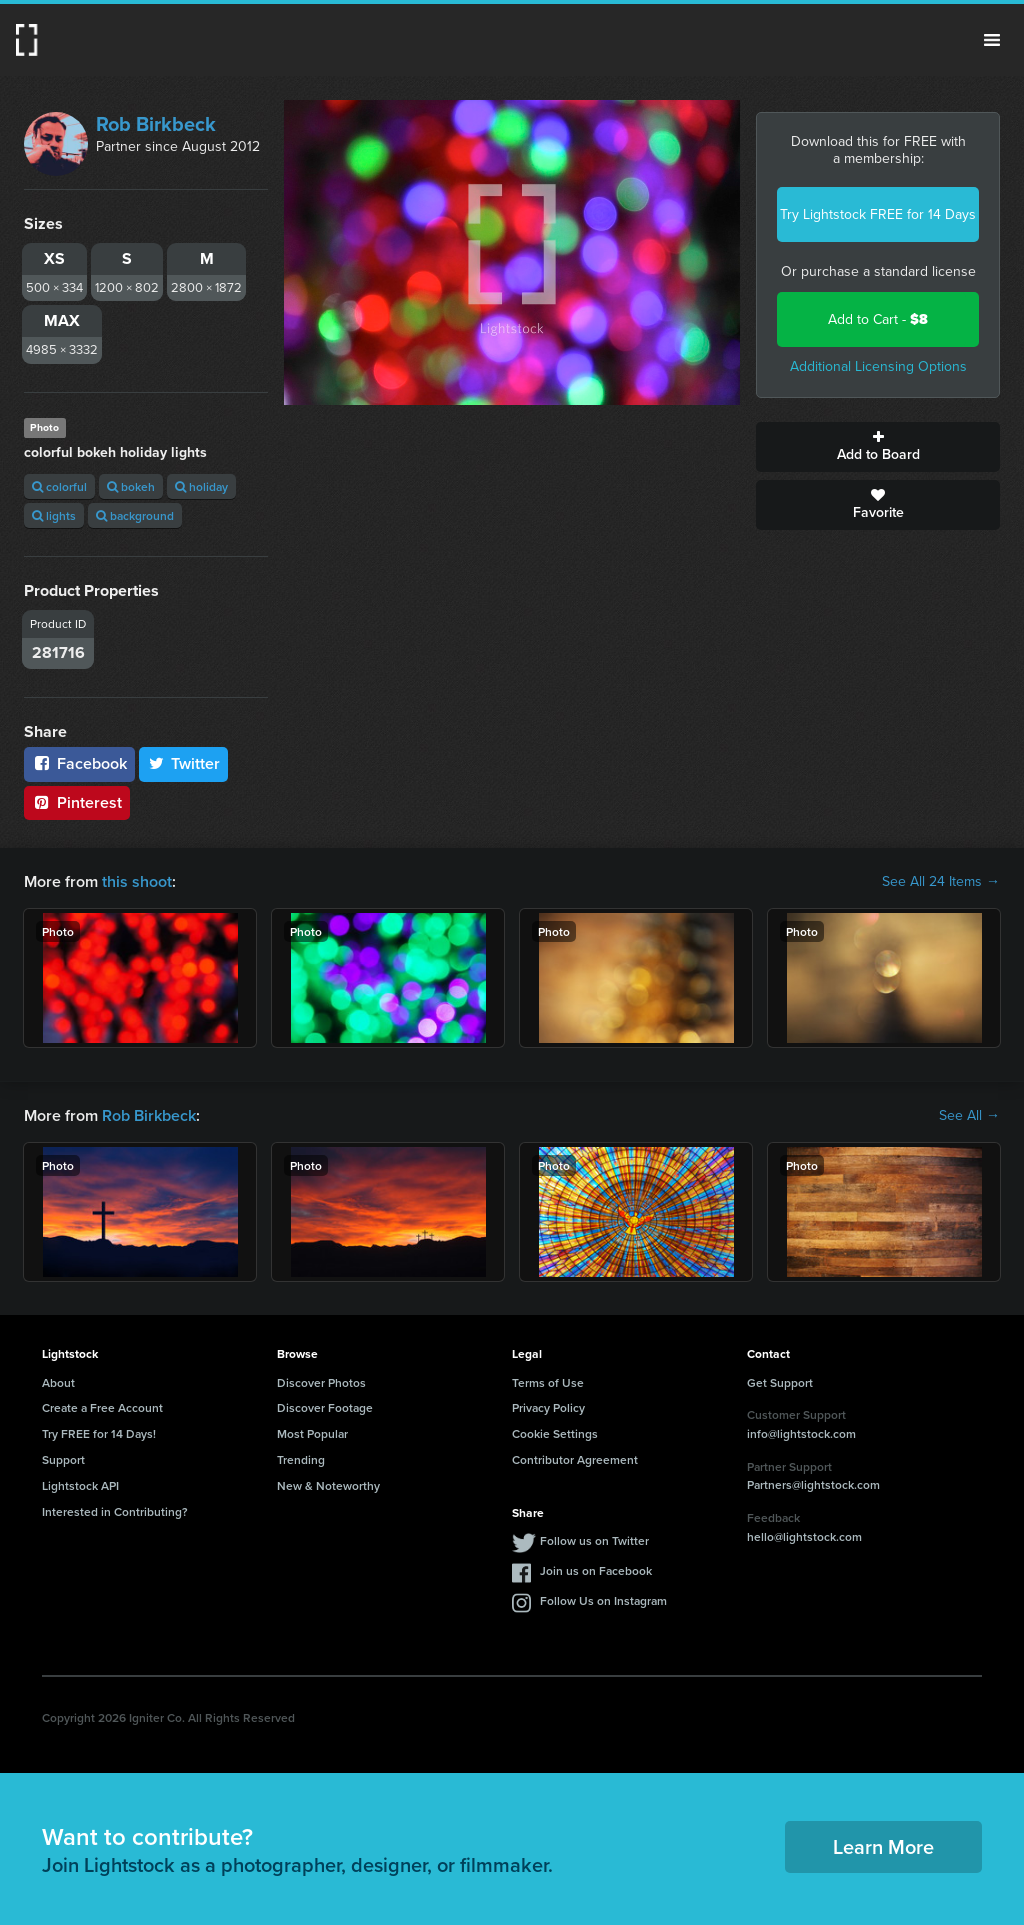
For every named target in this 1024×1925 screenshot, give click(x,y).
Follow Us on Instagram (603, 1600)
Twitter (184, 763)
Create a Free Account (102, 1407)
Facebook (79, 763)
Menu (992, 40)
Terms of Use (548, 1382)
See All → (969, 1116)
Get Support (780, 1382)
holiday (201, 486)
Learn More (883, 1846)
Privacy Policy (548, 1407)
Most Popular (312, 1433)
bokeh (131, 486)
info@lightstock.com (801, 1433)
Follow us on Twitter (594, 1540)
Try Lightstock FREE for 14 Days (878, 214)
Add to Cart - (878, 319)
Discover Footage (325, 1407)
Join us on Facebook (596, 1570)
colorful (59, 486)
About (58, 1382)
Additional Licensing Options (878, 366)
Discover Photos (321, 1382)
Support (63, 1459)
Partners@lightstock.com (813, 1484)
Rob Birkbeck (156, 124)
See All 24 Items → (941, 882)
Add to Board (878, 447)
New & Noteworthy (328, 1485)
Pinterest (77, 802)
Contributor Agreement (575, 1459)
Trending (301, 1459)
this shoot (137, 881)
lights (54, 515)
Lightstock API (80, 1485)
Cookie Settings (555, 1433)
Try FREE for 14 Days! (99, 1433)
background (135, 515)
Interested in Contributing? (115, 1511)
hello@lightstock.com (804, 1536)
